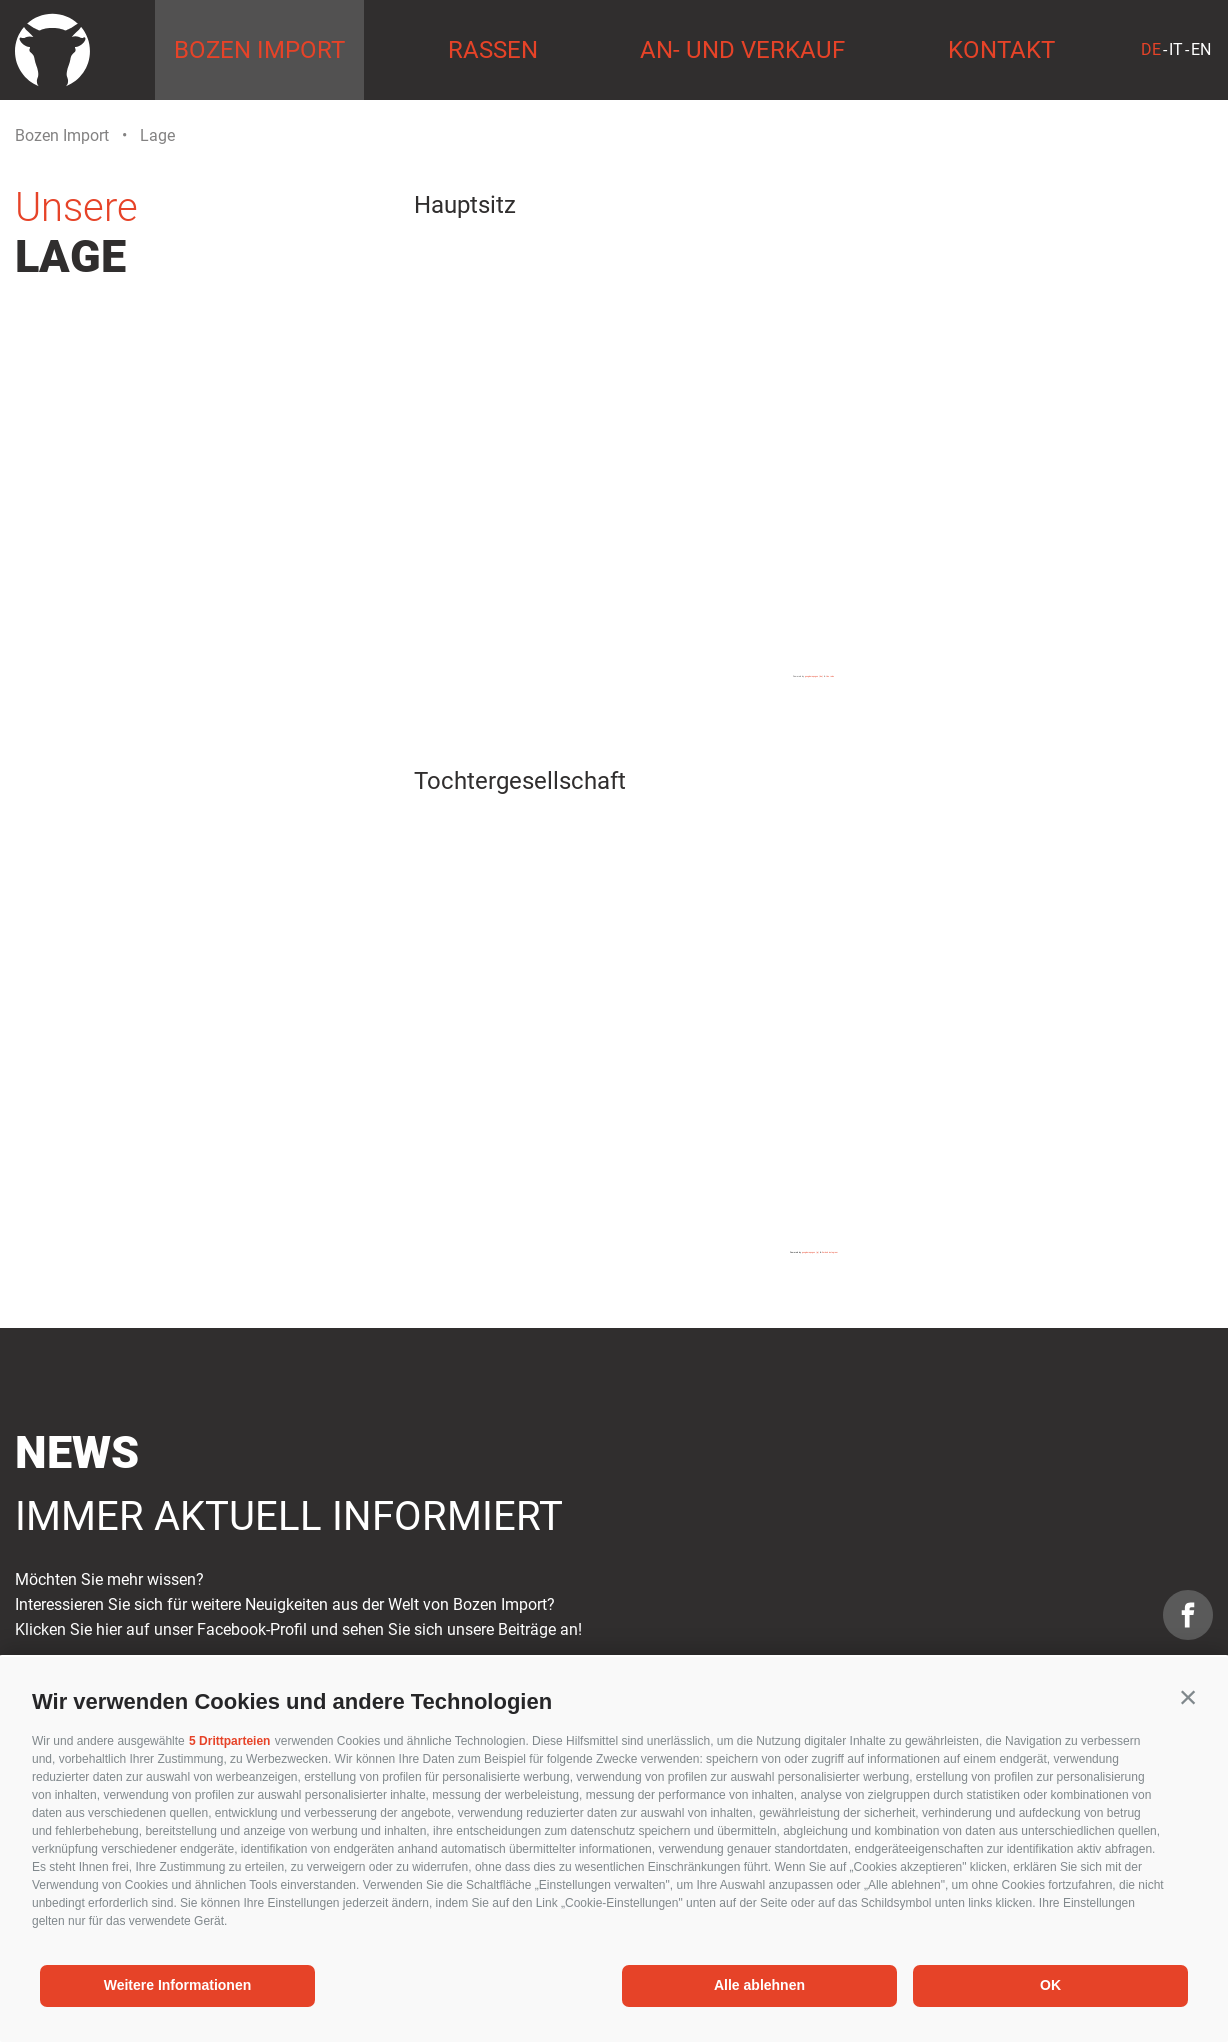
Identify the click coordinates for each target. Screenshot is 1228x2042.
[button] (1188, 1697)
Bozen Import (259, 50)
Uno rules (830, 676)
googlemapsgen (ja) (810, 1252)
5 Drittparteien (229, 1741)
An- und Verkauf (742, 50)
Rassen (493, 50)
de (1151, 49)
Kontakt (1001, 50)
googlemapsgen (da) (814, 676)
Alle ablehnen (759, 1985)
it (1176, 49)
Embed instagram (830, 1252)
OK (1050, 1985)
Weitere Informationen (178, 1985)
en (1201, 49)
